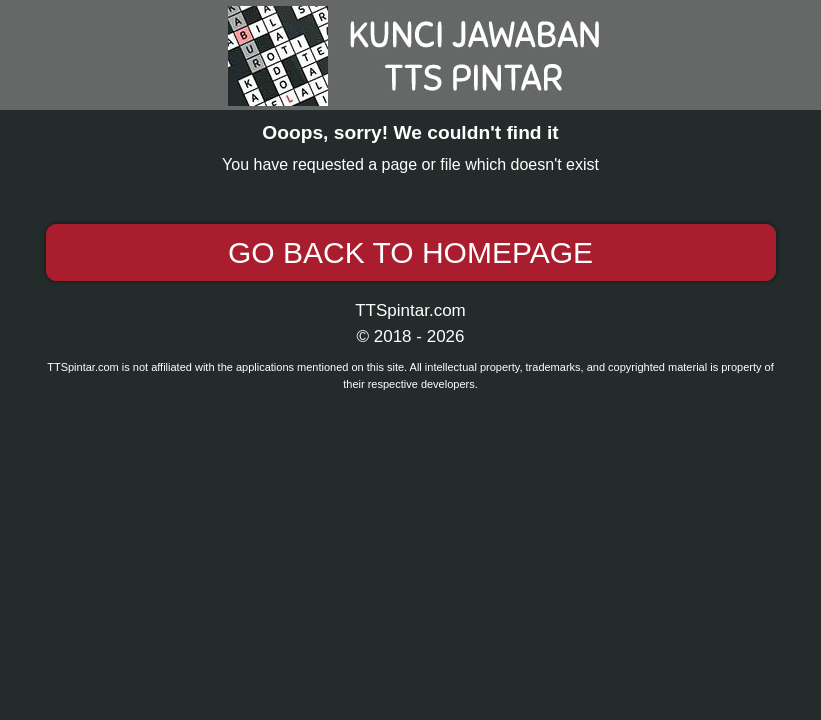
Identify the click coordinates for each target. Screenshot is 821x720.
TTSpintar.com (410, 310)
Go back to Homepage (410, 252)
